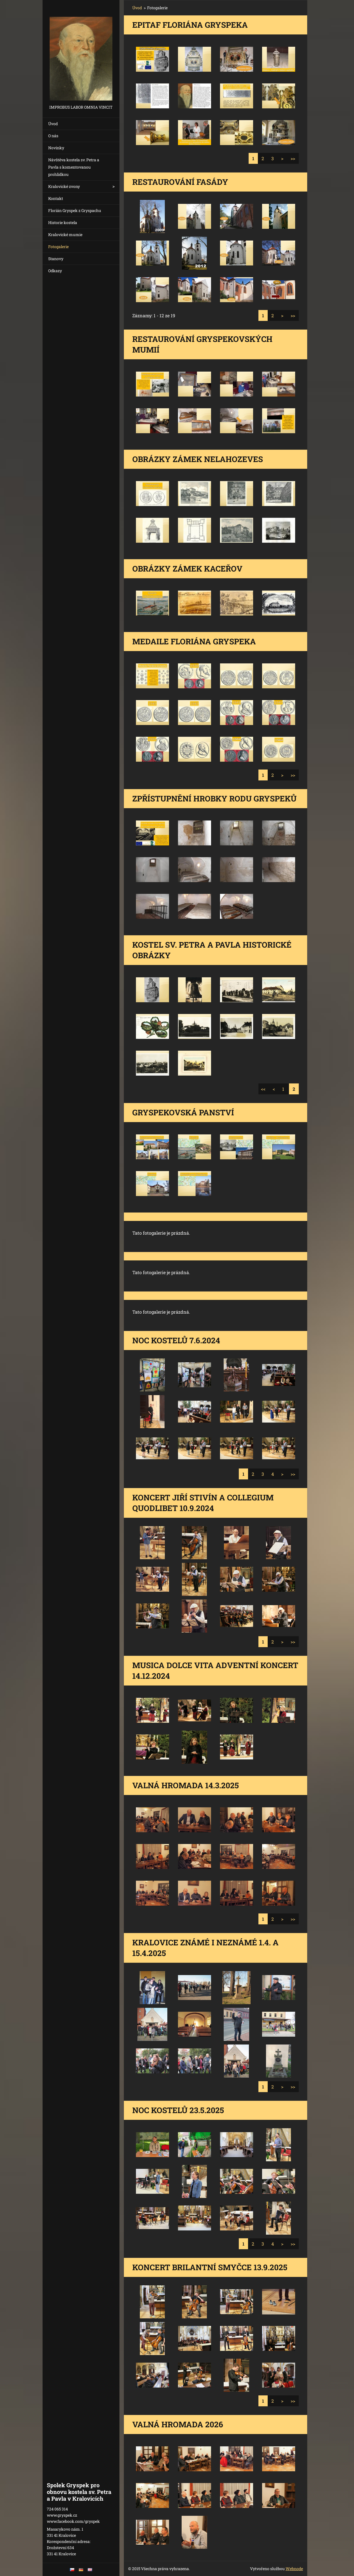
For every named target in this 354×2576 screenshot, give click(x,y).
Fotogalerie (58, 246)
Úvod (53, 123)
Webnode (294, 2568)
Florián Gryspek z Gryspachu (74, 210)
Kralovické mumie (65, 234)
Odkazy (55, 270)
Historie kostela (62, 222)
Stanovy (55, 258)
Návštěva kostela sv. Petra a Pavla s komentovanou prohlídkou (73, 167)
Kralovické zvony (64, 186)
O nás (53, 135)
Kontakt (55, 198)
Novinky (56, 147)
